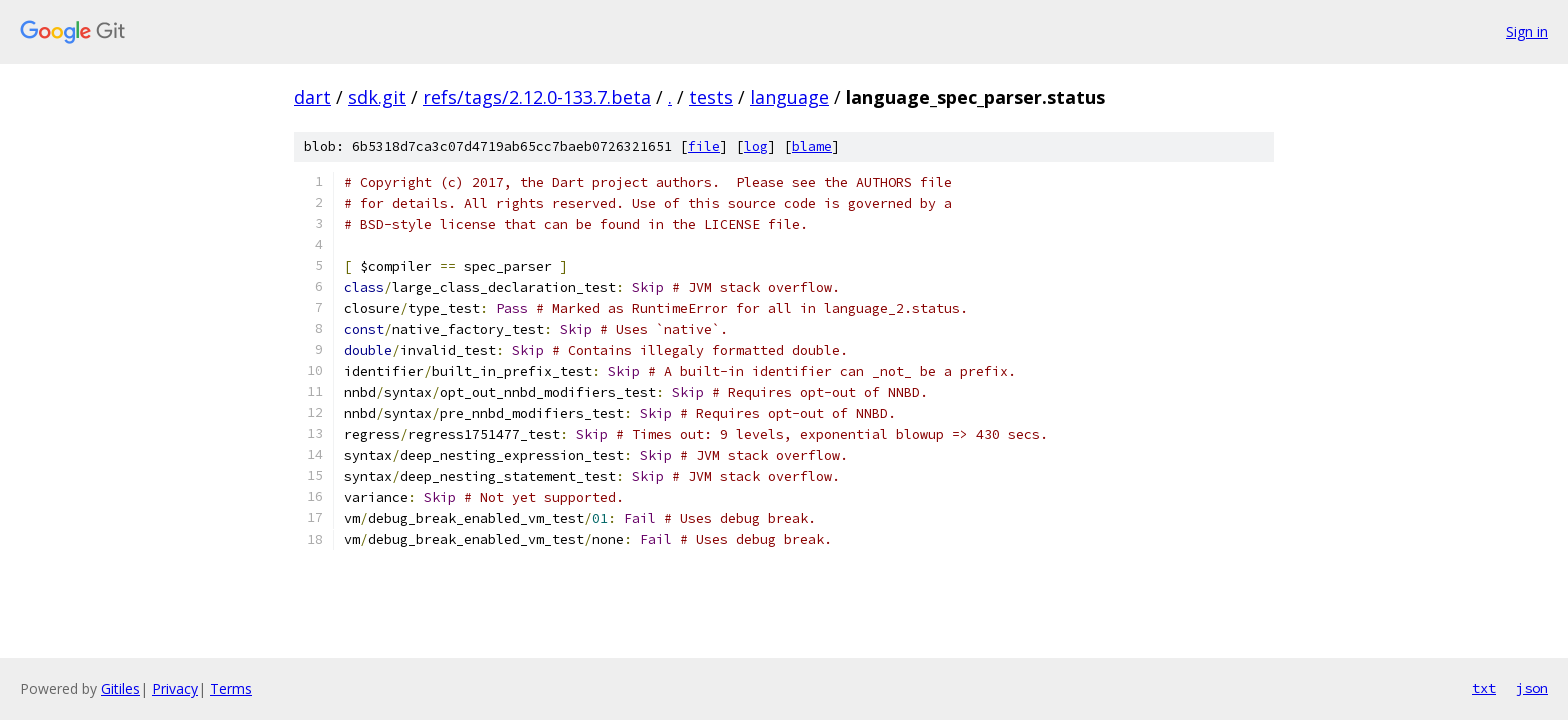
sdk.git (377, 97)
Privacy (175, 688)
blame (812, 146)
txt (1484, 688)
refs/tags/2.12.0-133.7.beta (537, 97)
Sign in (1527, 31)
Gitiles (120, 688)
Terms (231, 688)
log (756, 146)
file (704, 146)
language (789, 97)
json (1532, 688)
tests (711, 97)
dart (312, 97)
